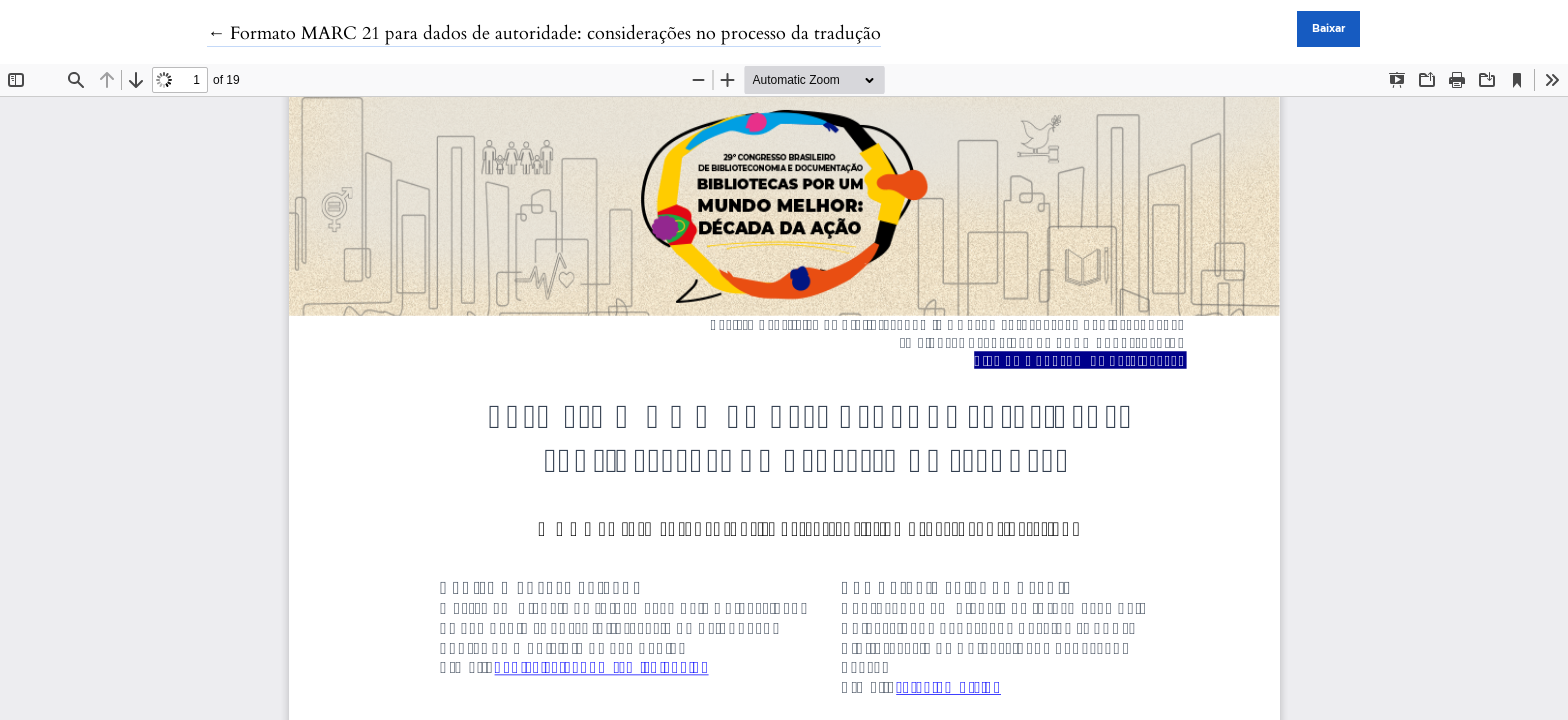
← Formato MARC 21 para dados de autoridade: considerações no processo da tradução (544, 33)
